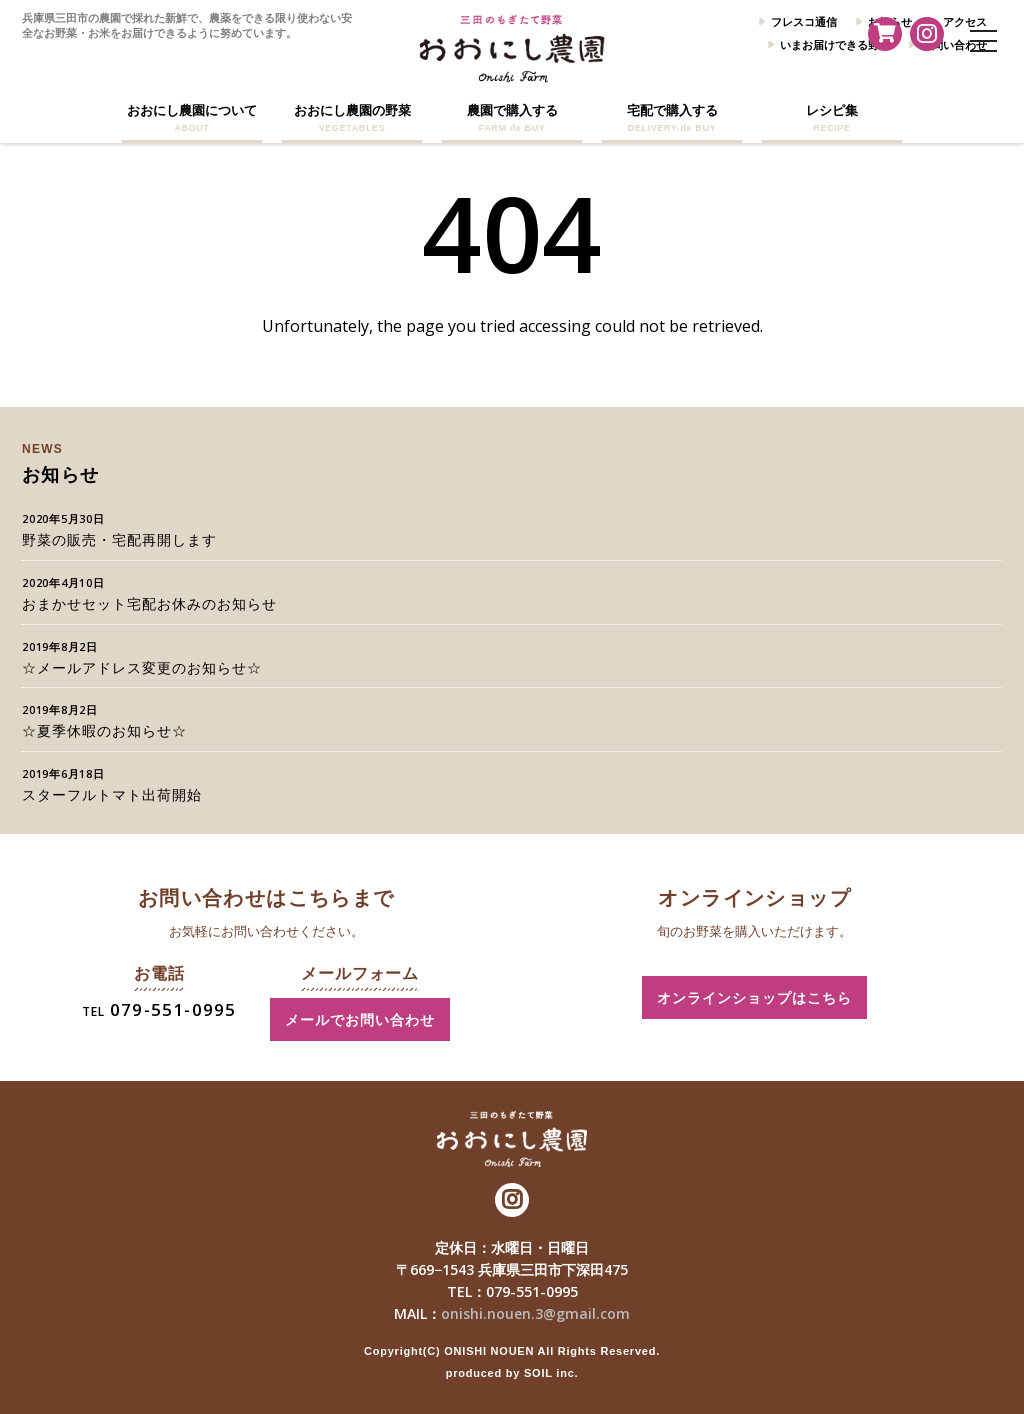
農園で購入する (512, 118)
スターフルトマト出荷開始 (112, 794)
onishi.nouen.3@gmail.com (535, 1313)
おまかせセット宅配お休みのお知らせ (149, 603)
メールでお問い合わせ (360, 1019)
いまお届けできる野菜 (835, 44)
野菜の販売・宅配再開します (119, 539)
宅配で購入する (672, 118)
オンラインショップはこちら (754, 997)
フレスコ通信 (804, 21)
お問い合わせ (954, 44)
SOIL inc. (551, 1373)
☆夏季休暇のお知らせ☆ (104, 730)
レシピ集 (832, 118)
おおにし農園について (192, 118)
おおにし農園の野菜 (352, 118)
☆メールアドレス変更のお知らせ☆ (142, 667)
